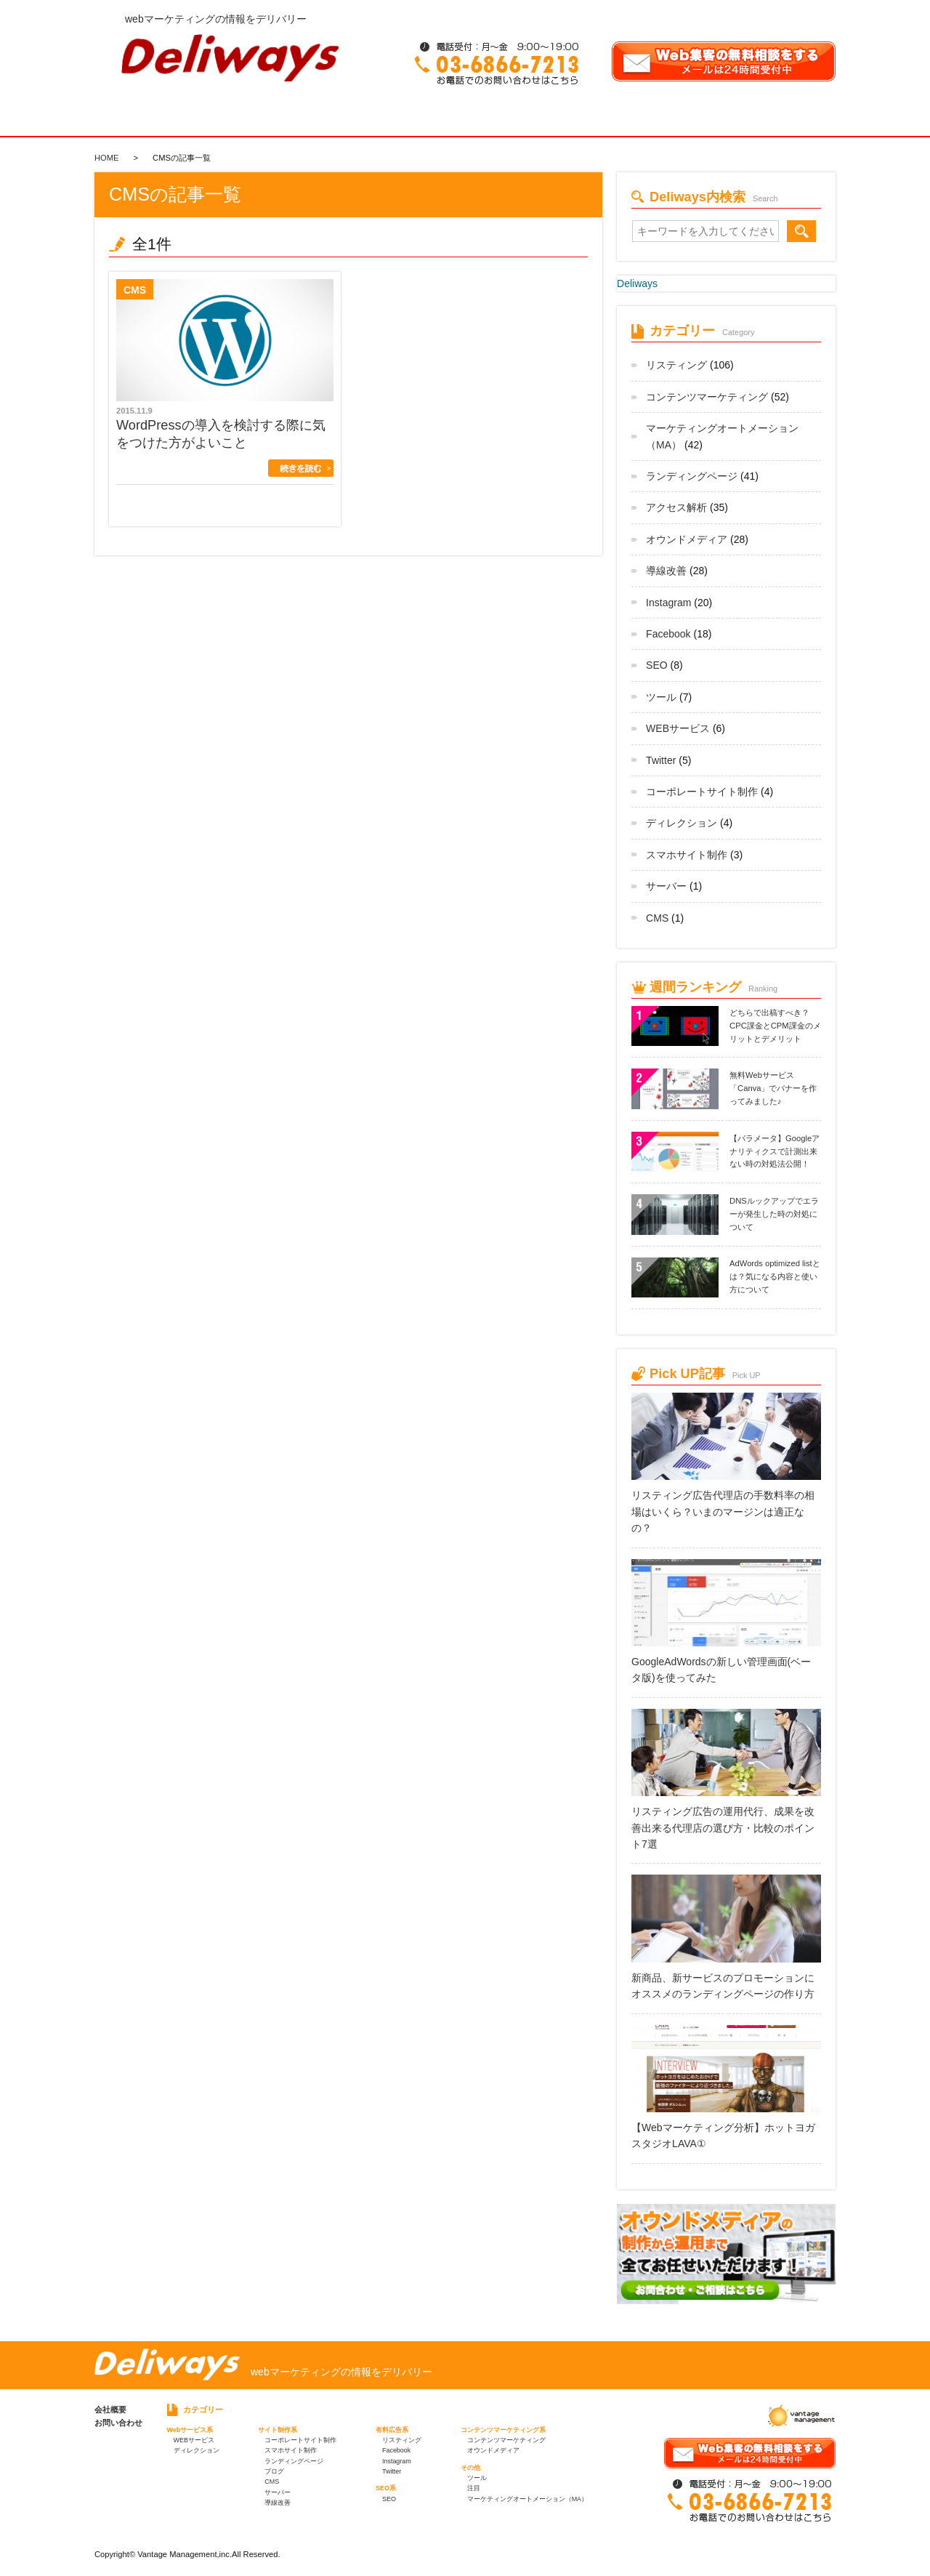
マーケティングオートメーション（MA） (527, 2499)
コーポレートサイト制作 (702, 791)
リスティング (676, 365)
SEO (657, 665)
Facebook (668, 634)
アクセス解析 (676, 507)
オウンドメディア (686, 539)
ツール (661, 697)
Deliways (637, 283)
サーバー (666, 886)
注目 (473, 2488)
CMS (657, 918)
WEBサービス (678, 728)
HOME (106, 157)
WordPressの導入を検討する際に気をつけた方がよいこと (221, 434)
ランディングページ (691, 476)
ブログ (274, 2471)
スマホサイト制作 (686, 855)
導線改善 (666, 570)
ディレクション (681, 823)
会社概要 (110, 2409)
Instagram (668, 602)
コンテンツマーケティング (707, 397)
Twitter (661, 760)
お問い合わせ (118, 2422)
